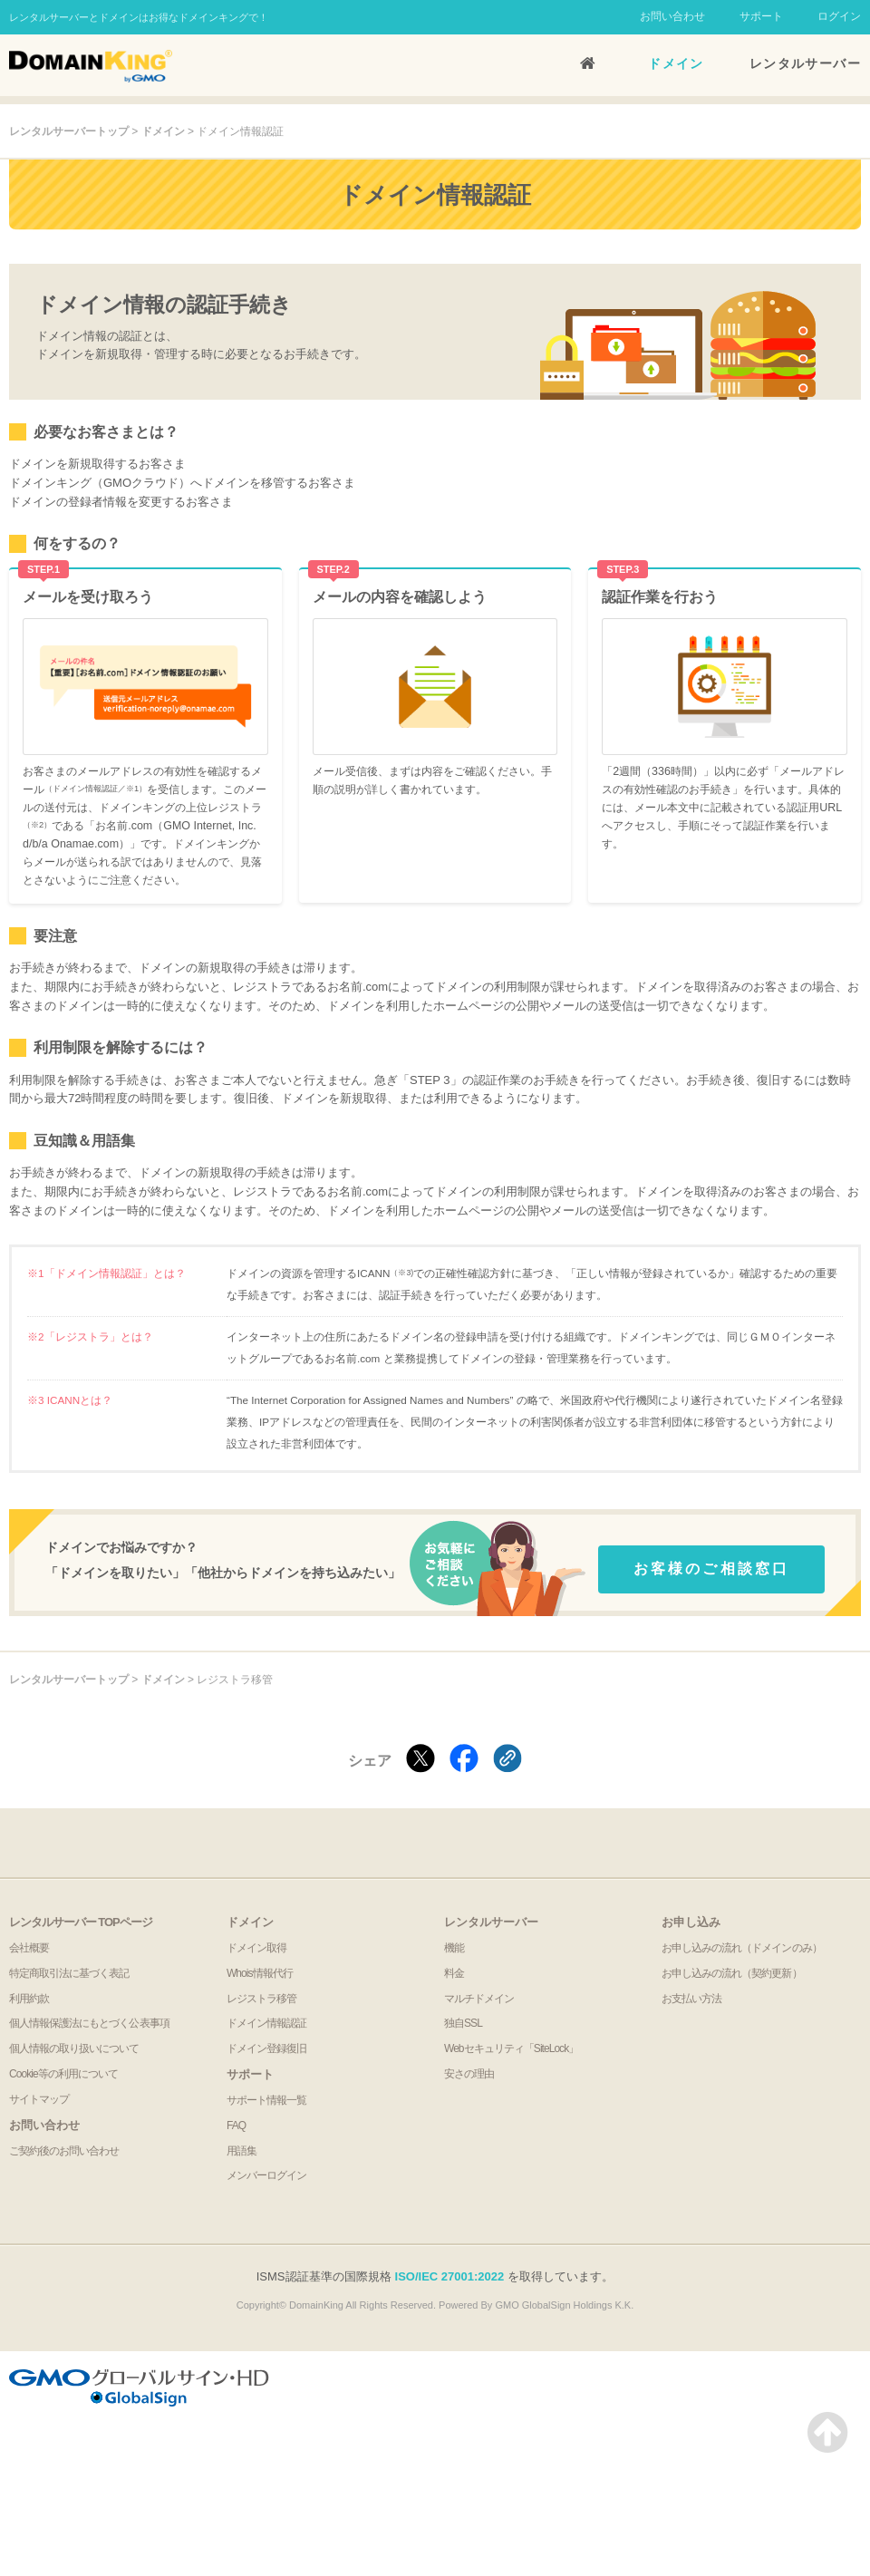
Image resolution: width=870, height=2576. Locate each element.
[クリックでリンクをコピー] (507, 1760)
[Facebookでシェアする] (464, 1760)
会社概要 (29, 1948)
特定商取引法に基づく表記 (69, 1973)
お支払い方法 (691, 1998)
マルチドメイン (479, 1998)
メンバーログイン (266, 2175)
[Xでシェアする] (420, 1760)
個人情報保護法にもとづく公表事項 (89, 2023)
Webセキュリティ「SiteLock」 (511, 2048)
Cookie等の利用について (63, 2074)
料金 (454, 1973)
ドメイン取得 (256, 1948)
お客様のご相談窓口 (711, 1568)
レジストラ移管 (261, 1998)
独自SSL (463, 2023)
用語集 (241, 2151)
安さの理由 (469, 2074)
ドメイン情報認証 (266, 2023)
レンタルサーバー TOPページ (80, 1922)
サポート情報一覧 (266, 2100)
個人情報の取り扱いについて (74, 2048)
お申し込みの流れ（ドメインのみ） (742, 1948)
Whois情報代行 (260, 1973)
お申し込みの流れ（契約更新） (732, 1973)
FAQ (236, 2125)
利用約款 (29, 1998)
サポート (761, 16)
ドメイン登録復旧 (266, 2048)
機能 (454, 1948)
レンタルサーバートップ (69, 131)
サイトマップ (39, 2099)
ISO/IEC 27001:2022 (450, 2276)
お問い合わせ (672, 16)
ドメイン (676, 63)
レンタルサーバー (805, 63)
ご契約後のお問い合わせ (64, 2151)
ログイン (839, 16)
